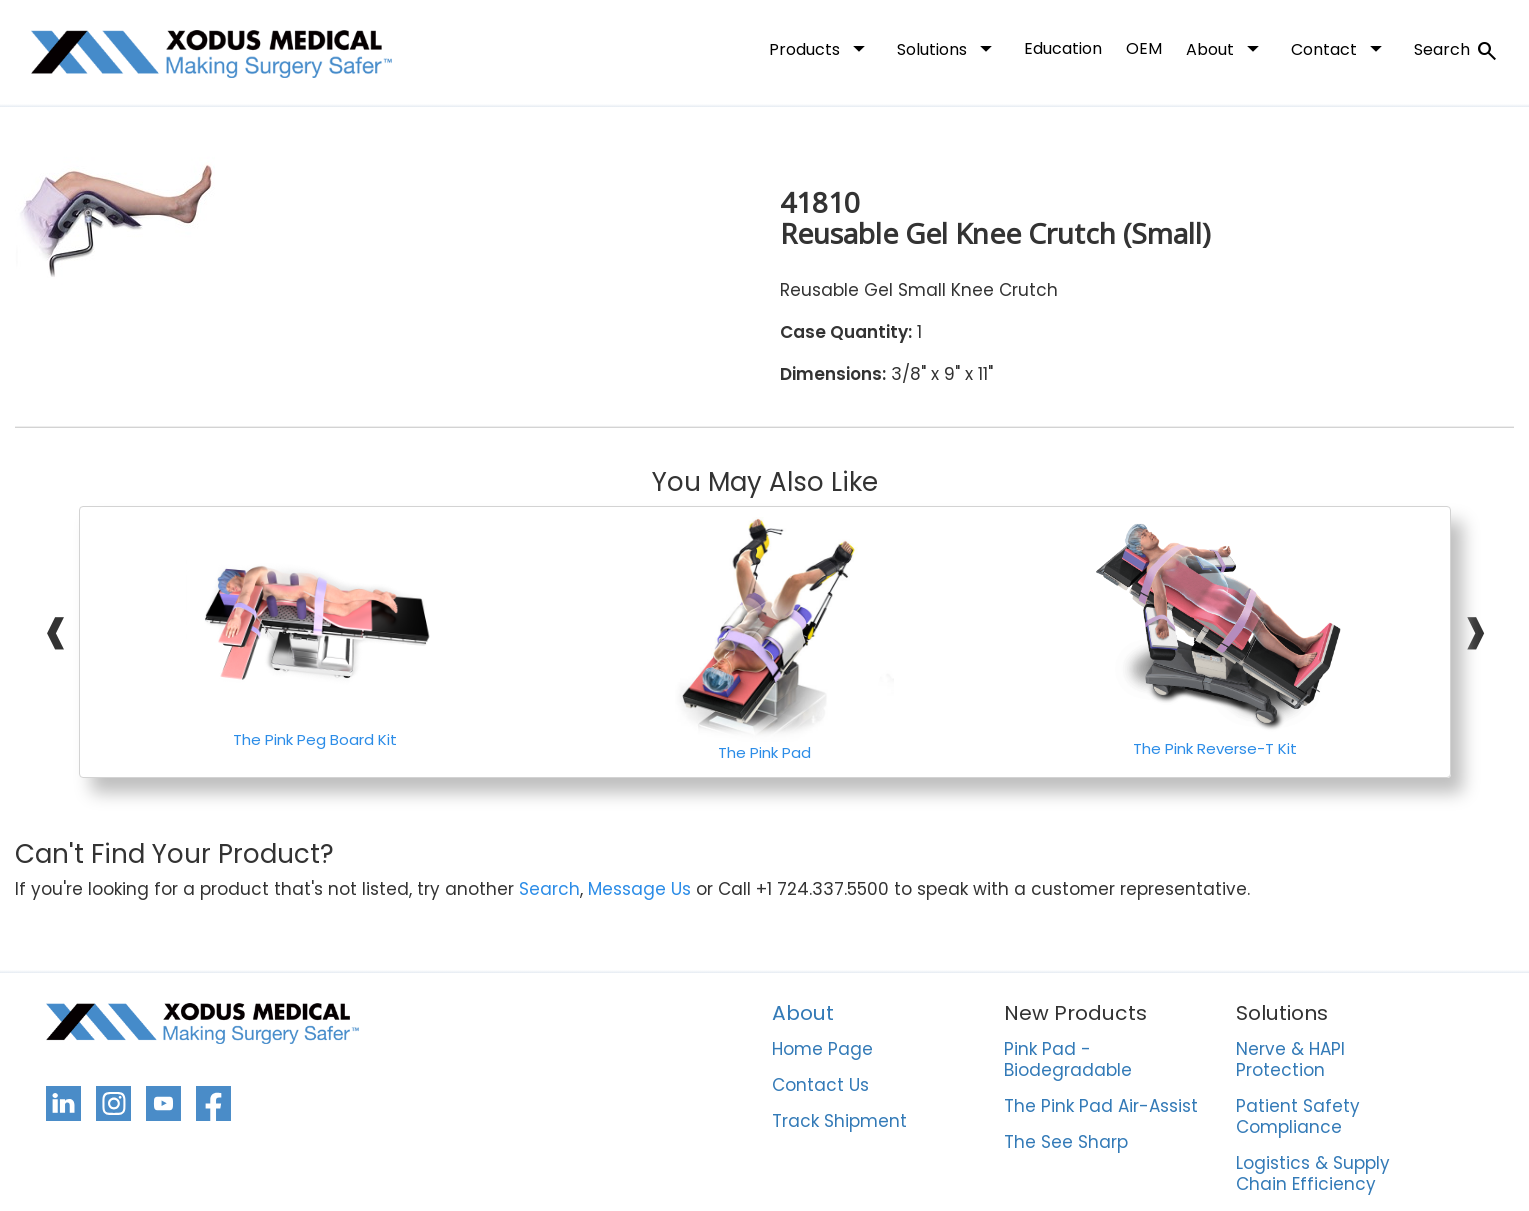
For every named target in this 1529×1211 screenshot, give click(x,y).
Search (1456, 51)
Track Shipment (839, 1122)
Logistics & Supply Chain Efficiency (1313, 1174)
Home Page (822, 1050)
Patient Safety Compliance (1298, 1117)
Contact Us (820, 1086)
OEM (1144, 48)
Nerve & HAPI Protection (1290, 1060)
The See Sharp (1066, 1143)
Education (1063, 48)
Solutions (948, 48)
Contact (1340, 48)
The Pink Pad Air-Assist (1101, 1107)
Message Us (639, 889)
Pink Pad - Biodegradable (1068, 1060)
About (1226, 48)
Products (821, 48)
